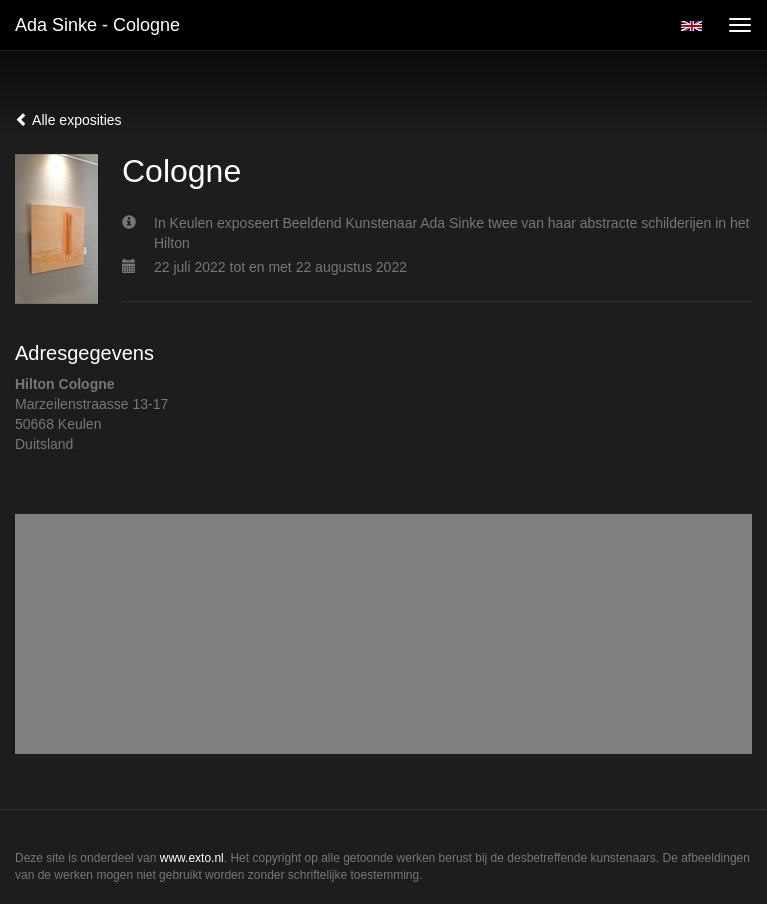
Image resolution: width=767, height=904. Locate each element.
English (691, 26)
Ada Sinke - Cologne (97, 25)
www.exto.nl (192, 858)
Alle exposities (68, 120)
